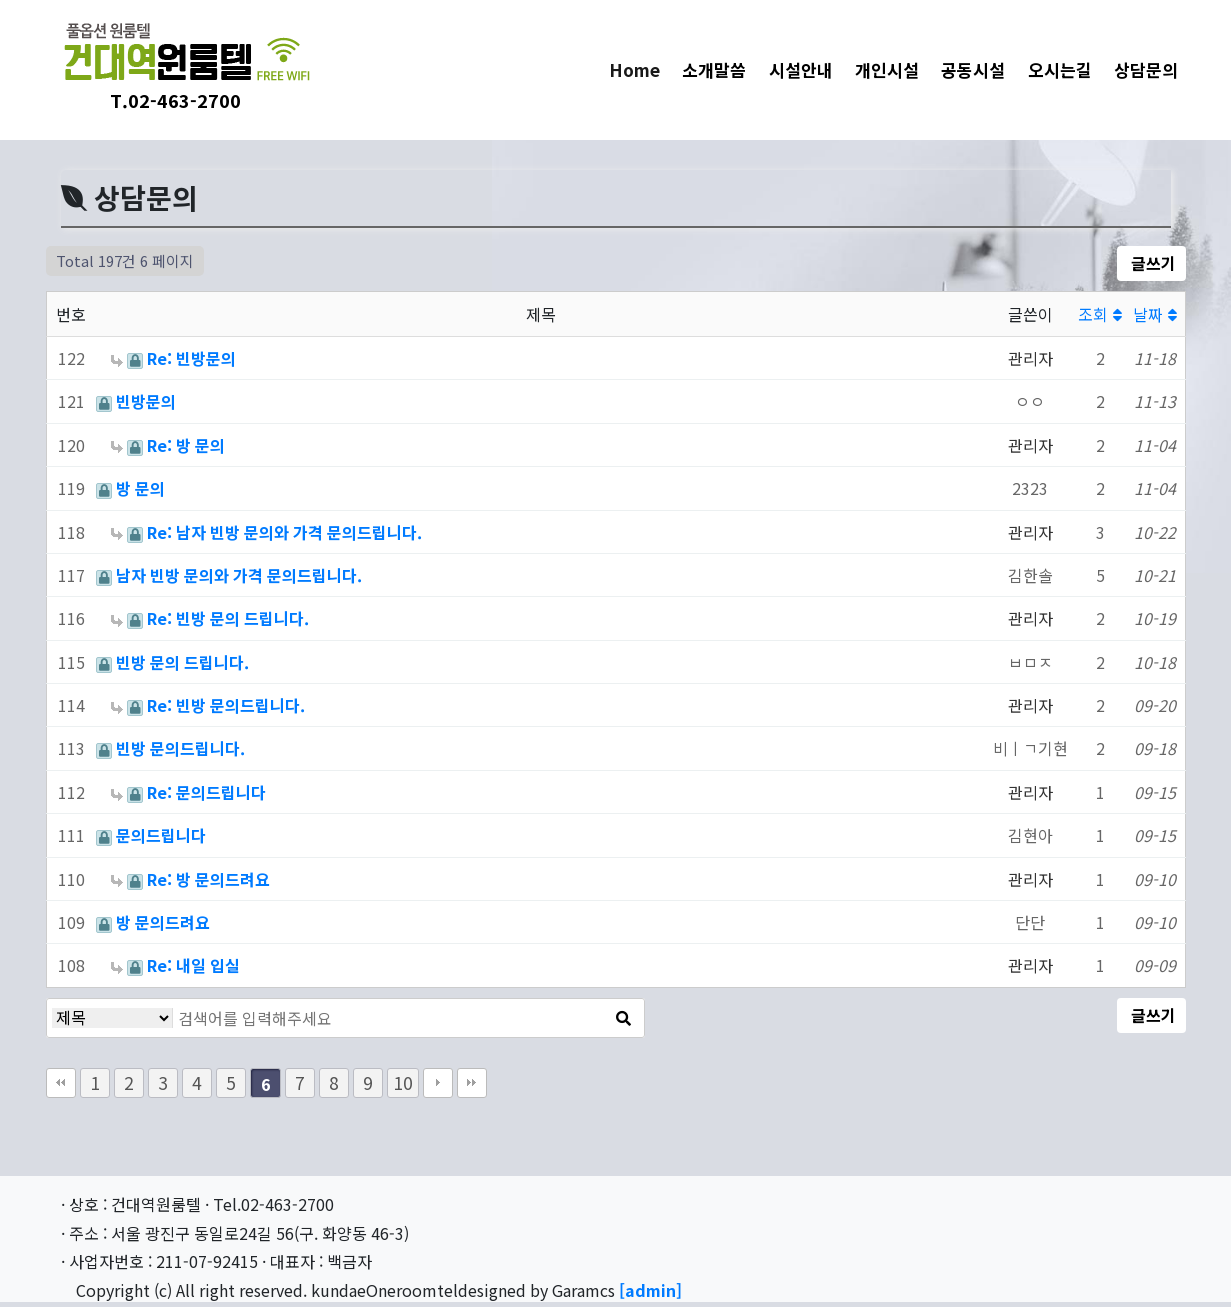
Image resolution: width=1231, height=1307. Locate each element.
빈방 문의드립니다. (180, 748)
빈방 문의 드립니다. (182, 662)
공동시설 (973, 69)
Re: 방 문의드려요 (208, 879)
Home (640, 69)
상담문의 (1146, 69)
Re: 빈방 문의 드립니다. (228, 618)
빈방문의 (146, 401)
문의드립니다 (161, 835)
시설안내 (801, 69)
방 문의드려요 (163, 922)
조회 (1100, 314)
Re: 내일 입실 (193, 965)
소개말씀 (714, 69)
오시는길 (1060, 69)
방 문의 (140, 488)
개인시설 (887, 69)
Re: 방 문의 (186, 445)
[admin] (650, 1290)
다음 (438, 1083)
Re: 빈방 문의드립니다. (226, 705)
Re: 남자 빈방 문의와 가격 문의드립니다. (284, 532)
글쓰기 (1151, 263)
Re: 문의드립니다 (206, 792)
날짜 (1155, 314)
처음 (61, 1083)
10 (403, 1082)
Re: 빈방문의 (191, 358)
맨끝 (472, 1083)
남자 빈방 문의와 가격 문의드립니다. (239, 575)
